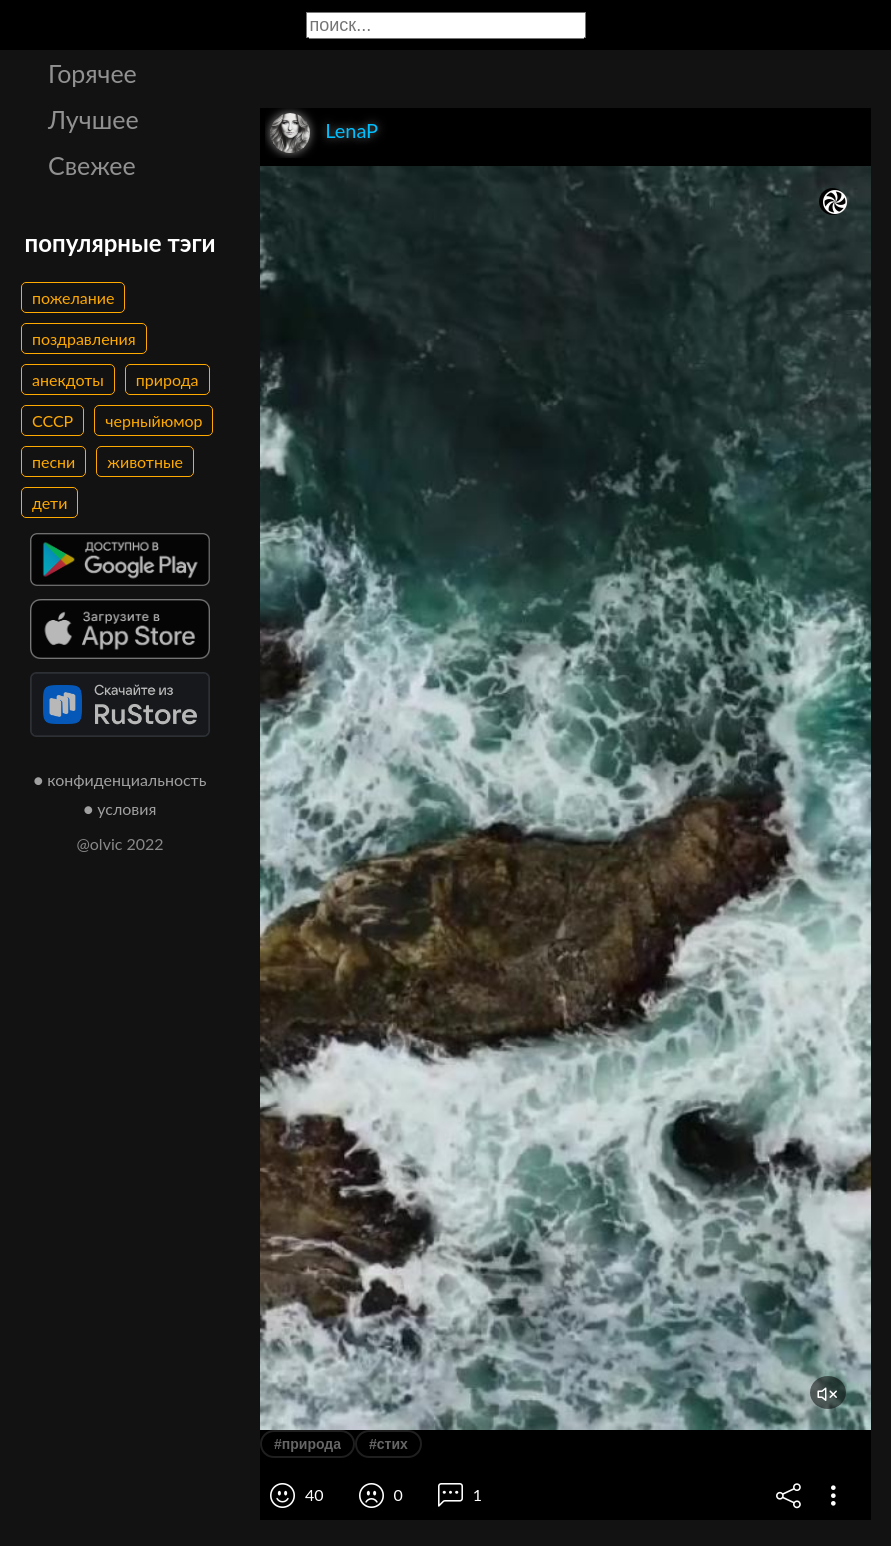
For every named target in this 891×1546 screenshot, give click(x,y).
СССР (52, 420)
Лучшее (93, 119)
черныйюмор (153, 420)
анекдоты (68, 379)
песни (53, 461)
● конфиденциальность (120, 779)
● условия (120, 808)
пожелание (73, 297)
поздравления (84, 338)
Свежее (92, 165)
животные (145, 461)
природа (167, 379)
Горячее (92, 73)
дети (49, 502)
